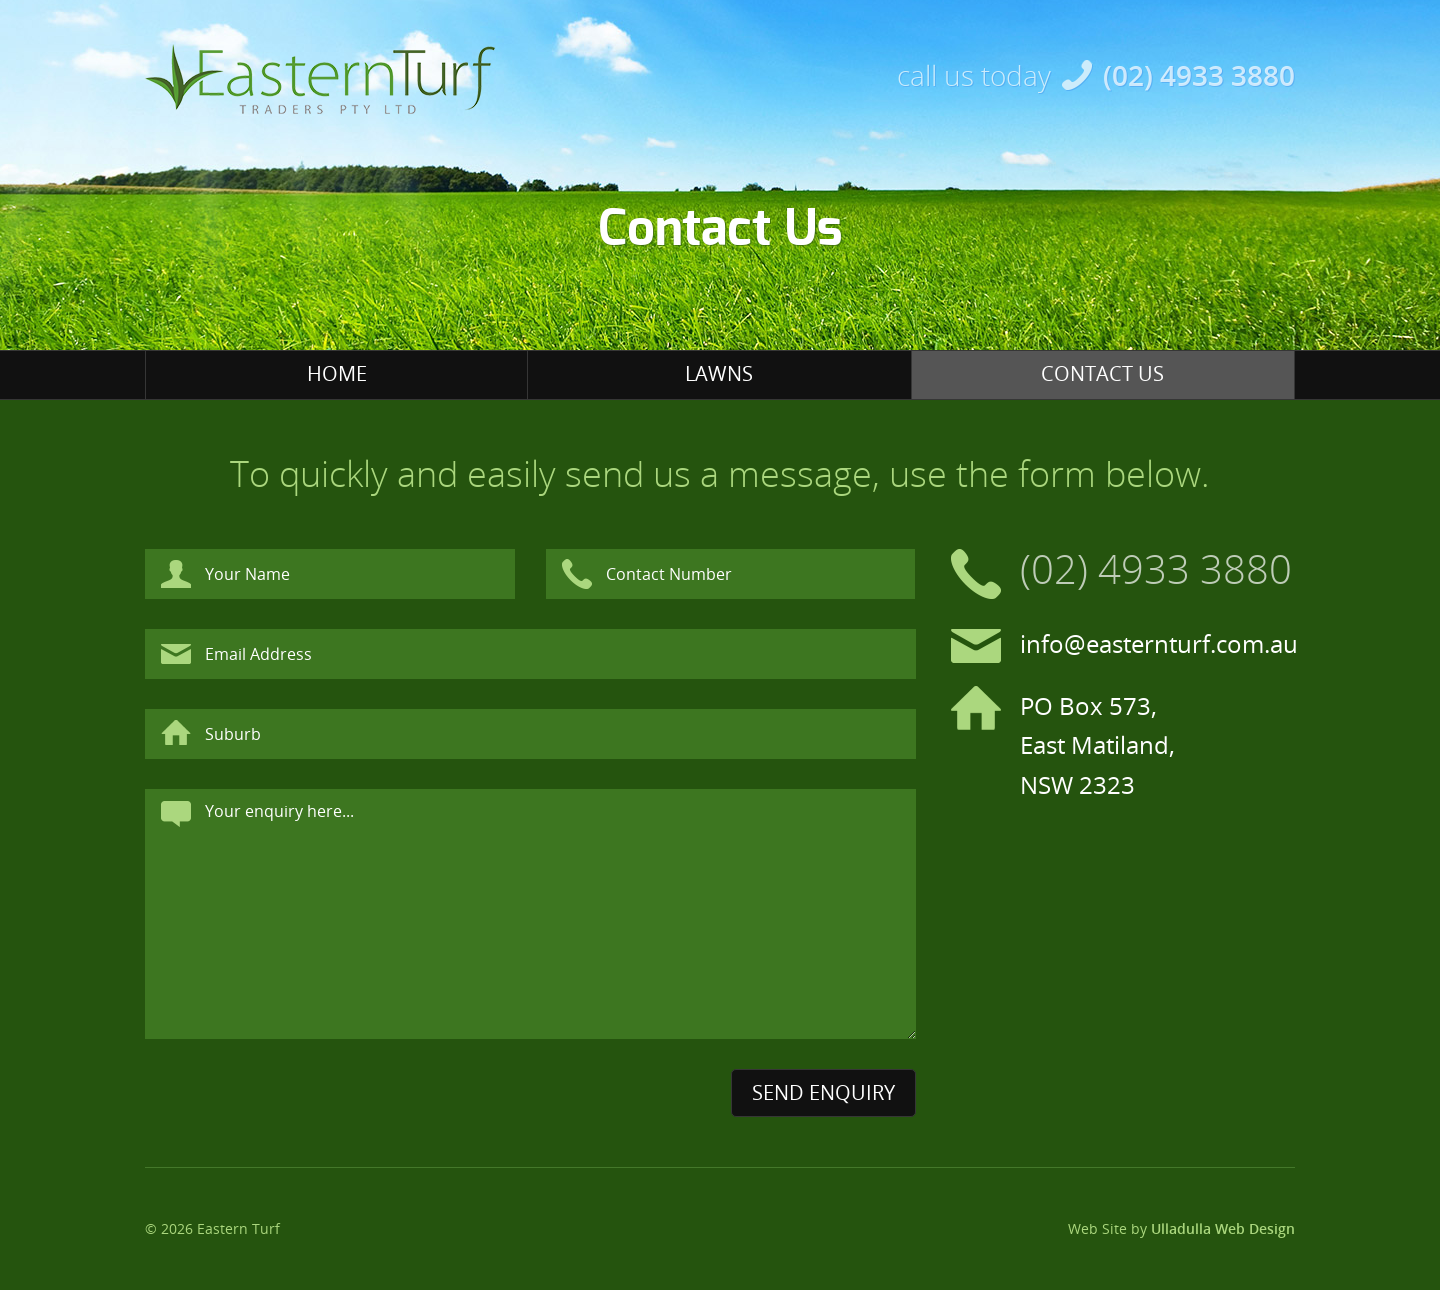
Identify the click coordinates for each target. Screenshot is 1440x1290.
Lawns (719, 373)
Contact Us (1102, 373)
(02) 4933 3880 (1199, 75)
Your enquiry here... (530, 914)
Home (337, 373)
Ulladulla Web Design (1223, 1228)
